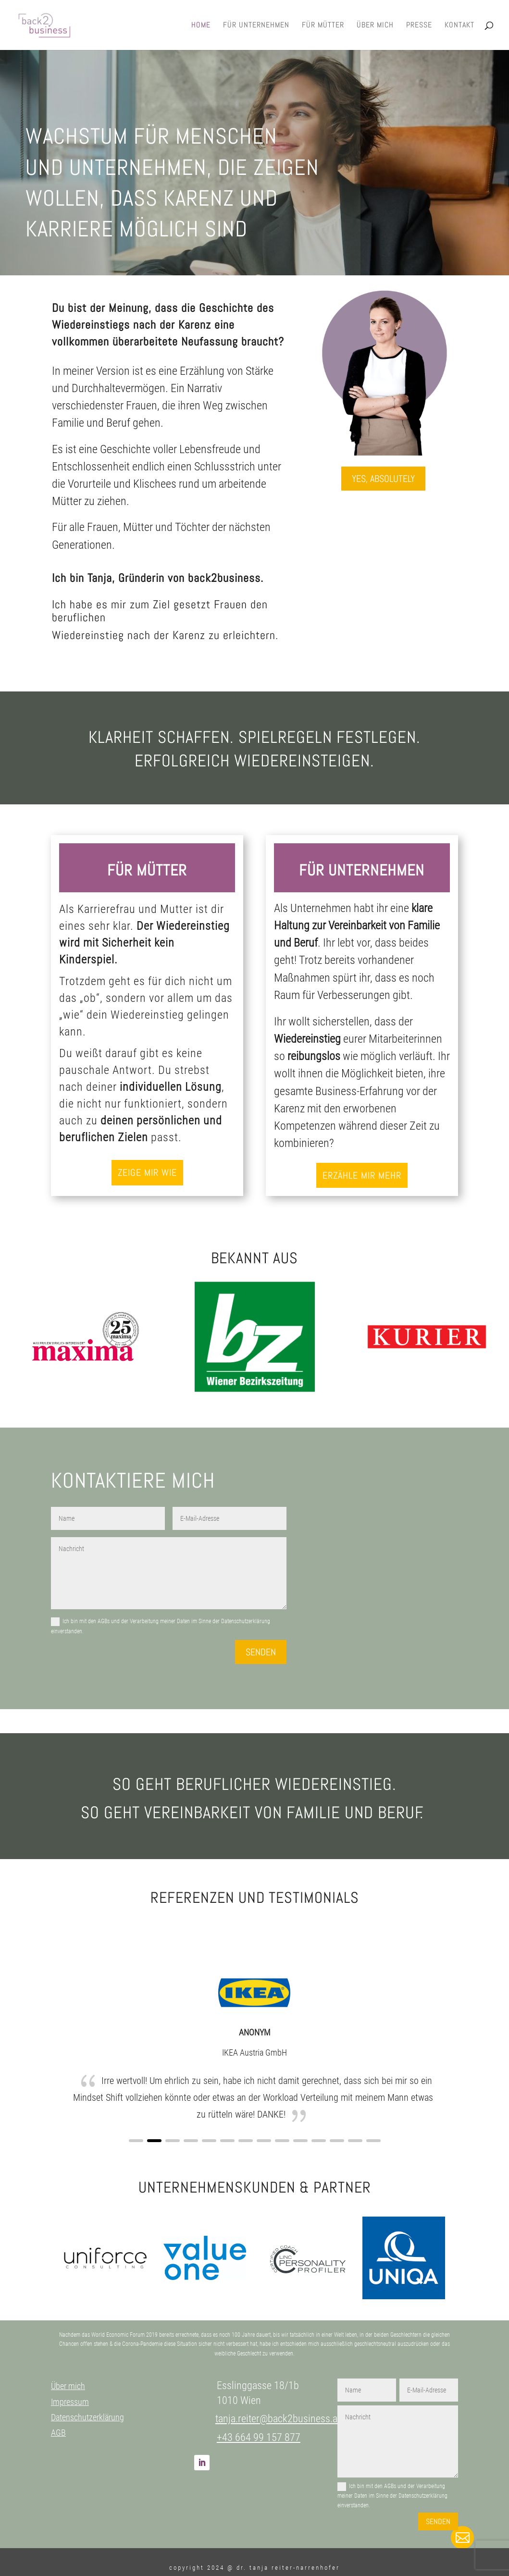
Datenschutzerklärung (87, 2417)
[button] (136, 2140)
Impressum (70, 2402)
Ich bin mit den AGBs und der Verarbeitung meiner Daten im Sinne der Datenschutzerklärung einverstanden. (160, 1626)
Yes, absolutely (383, 478)
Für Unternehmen (256, 26)
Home (201, 26)
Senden (261, 1652)
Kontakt (459, 26)
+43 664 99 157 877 (258, 2437)
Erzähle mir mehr (362, 1175)
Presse (419, 26)
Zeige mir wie (147, 1172)
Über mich (375, 26)
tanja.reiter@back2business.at (277, 2419)
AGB (58, 2433)
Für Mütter (323, 26)
